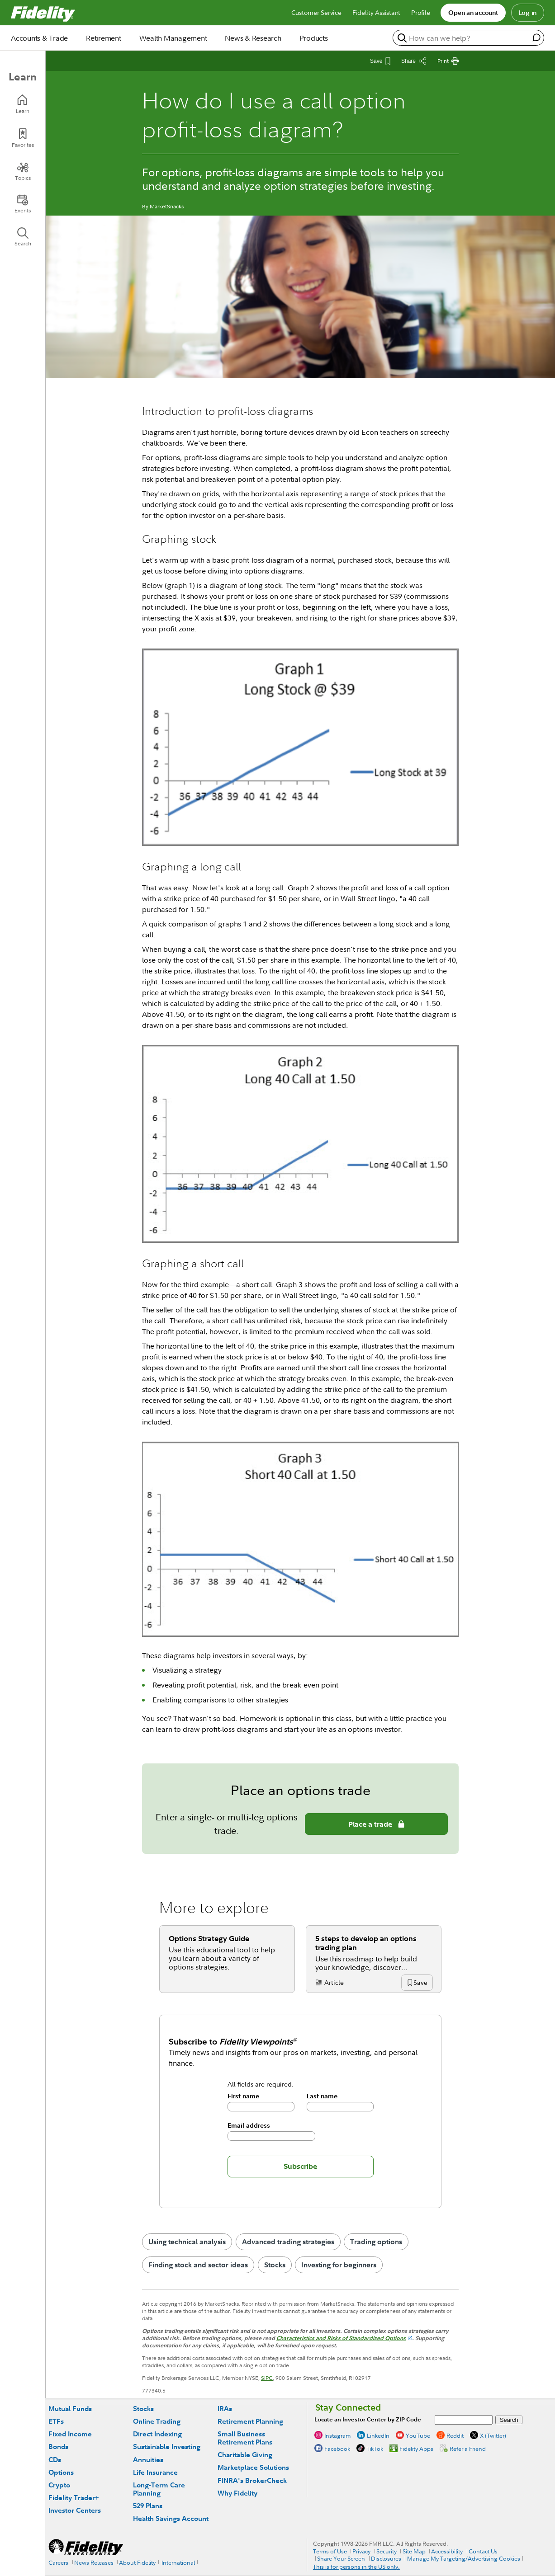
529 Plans (147, 2505)
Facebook (337, 2448)
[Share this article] (414, 61)
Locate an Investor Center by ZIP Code (367, 2419)
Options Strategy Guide (209, 1938)
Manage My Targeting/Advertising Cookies (463, 2558)
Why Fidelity (237, 2493)
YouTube (418, 2435)
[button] (420, 1983)
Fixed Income (70, 2434)
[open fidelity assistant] (536, 37)
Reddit (455, 2435)
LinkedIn (378, 2435)
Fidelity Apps (416, 2448)
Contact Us (483, 2551)
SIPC (267, 2378)
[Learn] (22, 104)
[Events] (22, 204)
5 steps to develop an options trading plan (366, 1943)
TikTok (374, 2448)
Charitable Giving (245, 2454)
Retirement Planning (250, 2421)
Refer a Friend (468, 2448)
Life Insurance (155, 2472)
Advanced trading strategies (288, 2241)
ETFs (56, 2421)
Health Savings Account (171, 2518)
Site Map (414, 2551)
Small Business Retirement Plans (245, 2438)
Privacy (361, 2551)
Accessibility (447, 2551)
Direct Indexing (157, 2434)
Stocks (274, 2264)
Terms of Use (330, 2551)
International (178, 2562)
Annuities (148, 2459)
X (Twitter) (493, 2435)
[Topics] (22, 171)
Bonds (58, 2446)
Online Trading (156, 2421)
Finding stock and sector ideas (198, 2264)
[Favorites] (22, 138)
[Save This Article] (380, 61)
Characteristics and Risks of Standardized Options (341, 2338)
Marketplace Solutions (253, 2467)
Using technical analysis (187, 2241)
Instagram (337, 2435)
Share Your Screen (341, 2558)
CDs (54, 2459)
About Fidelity (137, 2562)
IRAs (225, 2408)
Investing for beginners (338, 2264)
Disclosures (386, 2558)
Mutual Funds (70, 2408)
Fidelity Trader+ (73, 2497)
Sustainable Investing (166, 2446)
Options (61, 2472)
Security (386, 2551)
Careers (58, 2562)
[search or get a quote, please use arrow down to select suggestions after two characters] (462, 38)
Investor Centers (74, 2510)
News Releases (94, 2562)
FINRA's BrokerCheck (252, 2480)
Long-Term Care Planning (159, 2489)
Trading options (376, 2241)
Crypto (59, 2485)
